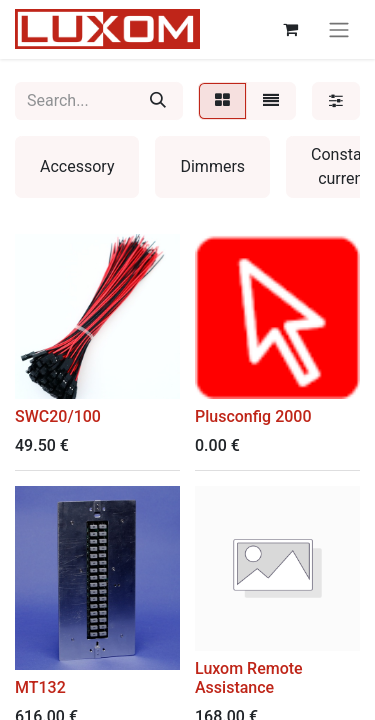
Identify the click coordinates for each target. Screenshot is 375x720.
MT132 (40, 687)
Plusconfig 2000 (253, 416)
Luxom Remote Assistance (249, 678)
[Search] (158, 101)
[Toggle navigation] (339, 29)
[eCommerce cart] (290, 29)
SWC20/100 (58, 416)
